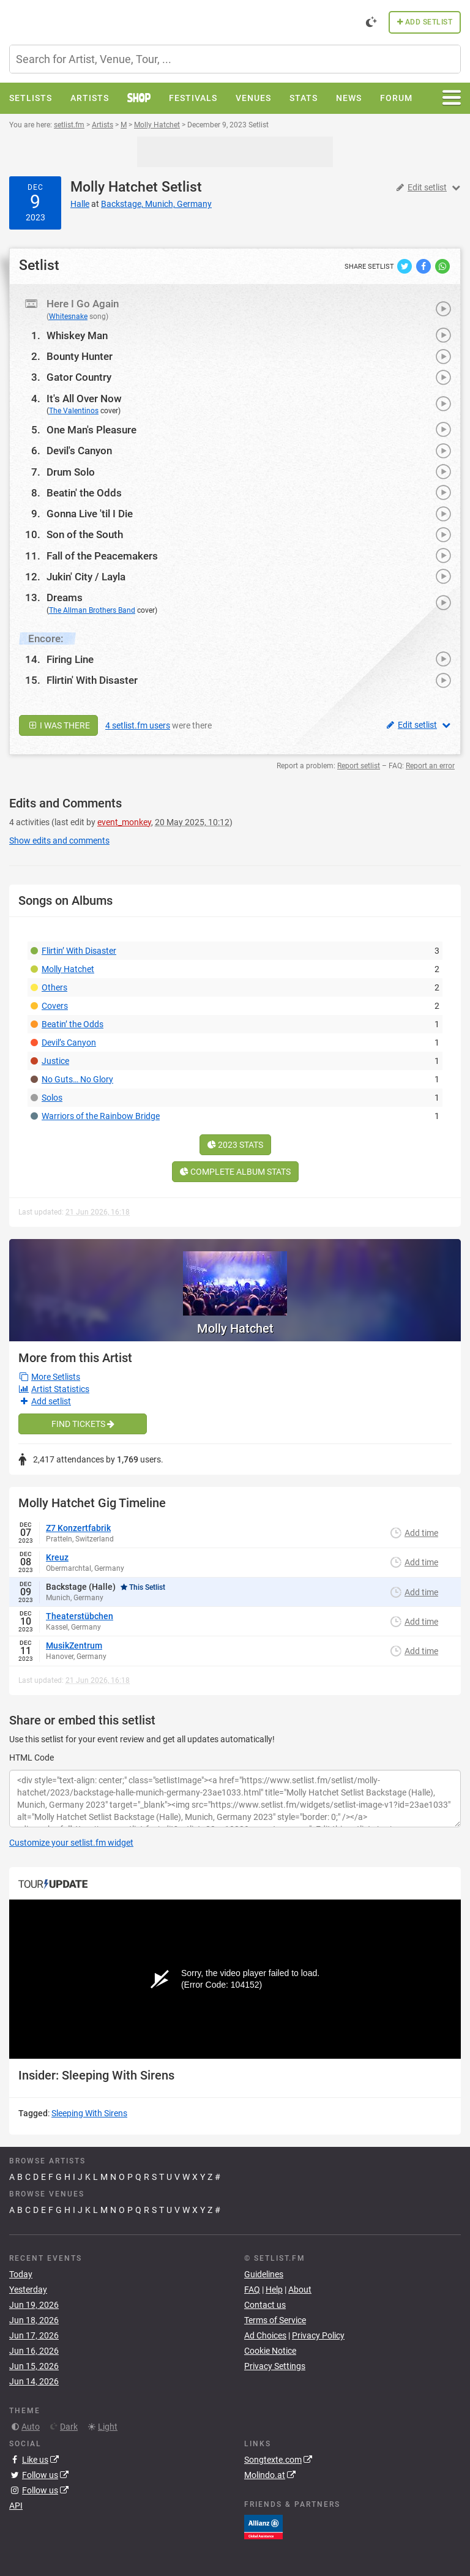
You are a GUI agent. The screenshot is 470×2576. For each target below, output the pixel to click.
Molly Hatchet (114, 187)
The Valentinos (74, 410)
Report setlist (358, 766)
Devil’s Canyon (69, 1042)
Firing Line (70, 659)
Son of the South (85, 534)
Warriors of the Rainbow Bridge (101, 1116)
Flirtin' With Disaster (92, 680)
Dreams (65, 597)
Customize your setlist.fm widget (71, 1843)
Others (54, 987)
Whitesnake (68, 316)
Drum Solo (71, 472)
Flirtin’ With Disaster (79, 951)
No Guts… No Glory (77, 1079)
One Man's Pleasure (91, 430)
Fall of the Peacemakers (102, 556)
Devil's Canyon (79, 450)
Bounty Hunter (80, 356)
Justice (55, 1061)
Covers (55, 1006)
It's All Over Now (84, 398)
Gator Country (79, 377)
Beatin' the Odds (84, 493)
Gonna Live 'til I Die (90, 513)
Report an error (430, 766)
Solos (52, 1098)
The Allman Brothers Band (92, 610)
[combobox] (235, 59)
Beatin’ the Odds (72, 1024)
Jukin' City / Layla (86, 577)
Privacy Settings (274, 2366)
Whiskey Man (77, 335)
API (16, 2505)
